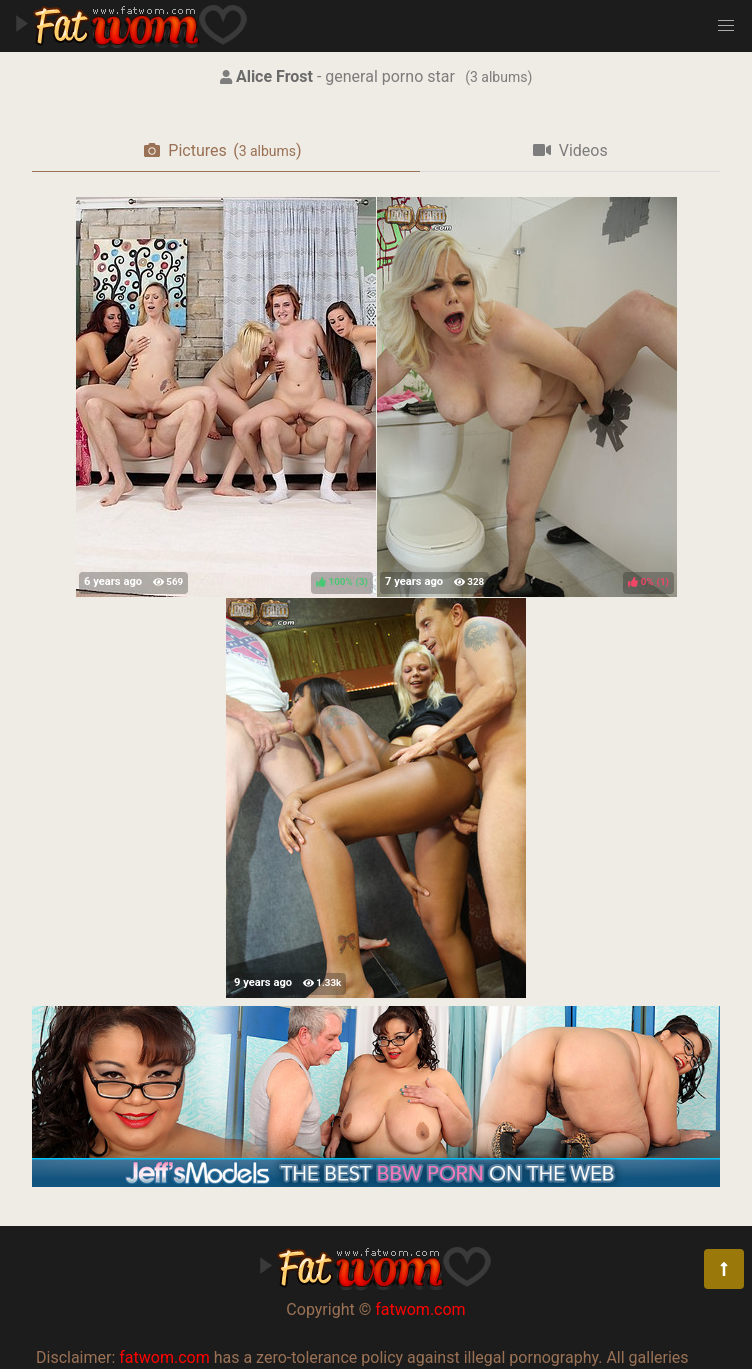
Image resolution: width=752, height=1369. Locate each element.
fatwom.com (420, 1309)
